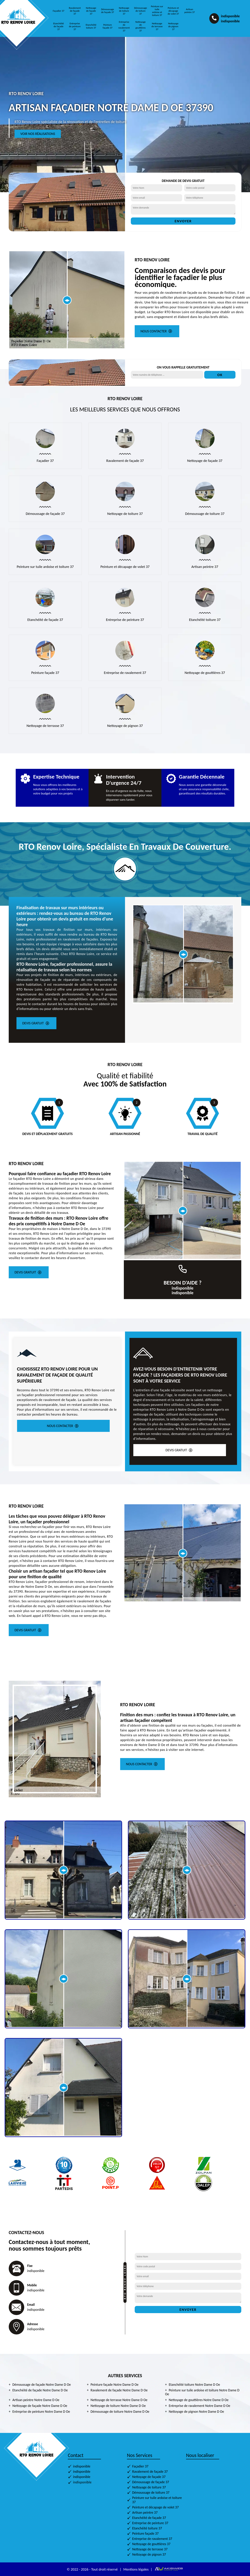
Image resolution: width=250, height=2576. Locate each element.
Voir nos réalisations (37, 134)
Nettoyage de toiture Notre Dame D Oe (118, 2406)
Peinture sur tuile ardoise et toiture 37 (157, 11)
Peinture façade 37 (107, 26)
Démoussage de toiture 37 (140, 10)
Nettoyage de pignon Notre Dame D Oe (196, 2412)
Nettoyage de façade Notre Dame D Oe (39, 2406)
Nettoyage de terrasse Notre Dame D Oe (119, 2400)
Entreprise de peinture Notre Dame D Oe (41, 2412)
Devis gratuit (36, 1023)
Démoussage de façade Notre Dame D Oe (41, 2385)
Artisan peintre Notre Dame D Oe (35, 2400)
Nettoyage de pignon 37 (173, 26)
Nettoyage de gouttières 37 (140, 26)
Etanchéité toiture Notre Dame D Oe (194, 2385)
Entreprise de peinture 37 (75, 26)
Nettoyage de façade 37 (91, 10)
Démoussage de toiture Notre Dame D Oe (120, 2412)
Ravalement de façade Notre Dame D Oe (119, 2390)
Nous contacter (157, 331)
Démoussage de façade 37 (107, 11)
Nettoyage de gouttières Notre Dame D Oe (199, 2400)
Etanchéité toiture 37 (91, 26)
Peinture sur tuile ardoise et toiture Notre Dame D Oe (202, 2392)
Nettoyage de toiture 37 (124, 10)
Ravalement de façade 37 (75, 10)
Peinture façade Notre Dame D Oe (115, 2385)
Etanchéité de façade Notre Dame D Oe (40, 2390)
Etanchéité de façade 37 (58, 26)
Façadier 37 (58, 10)
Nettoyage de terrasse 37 (157, 26)
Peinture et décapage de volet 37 (173, 10)
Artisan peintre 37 (189, 11)
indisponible (230, 16)
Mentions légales (136, 2569)
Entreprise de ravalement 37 (124, 26)
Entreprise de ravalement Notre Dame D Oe (199, 2406)
